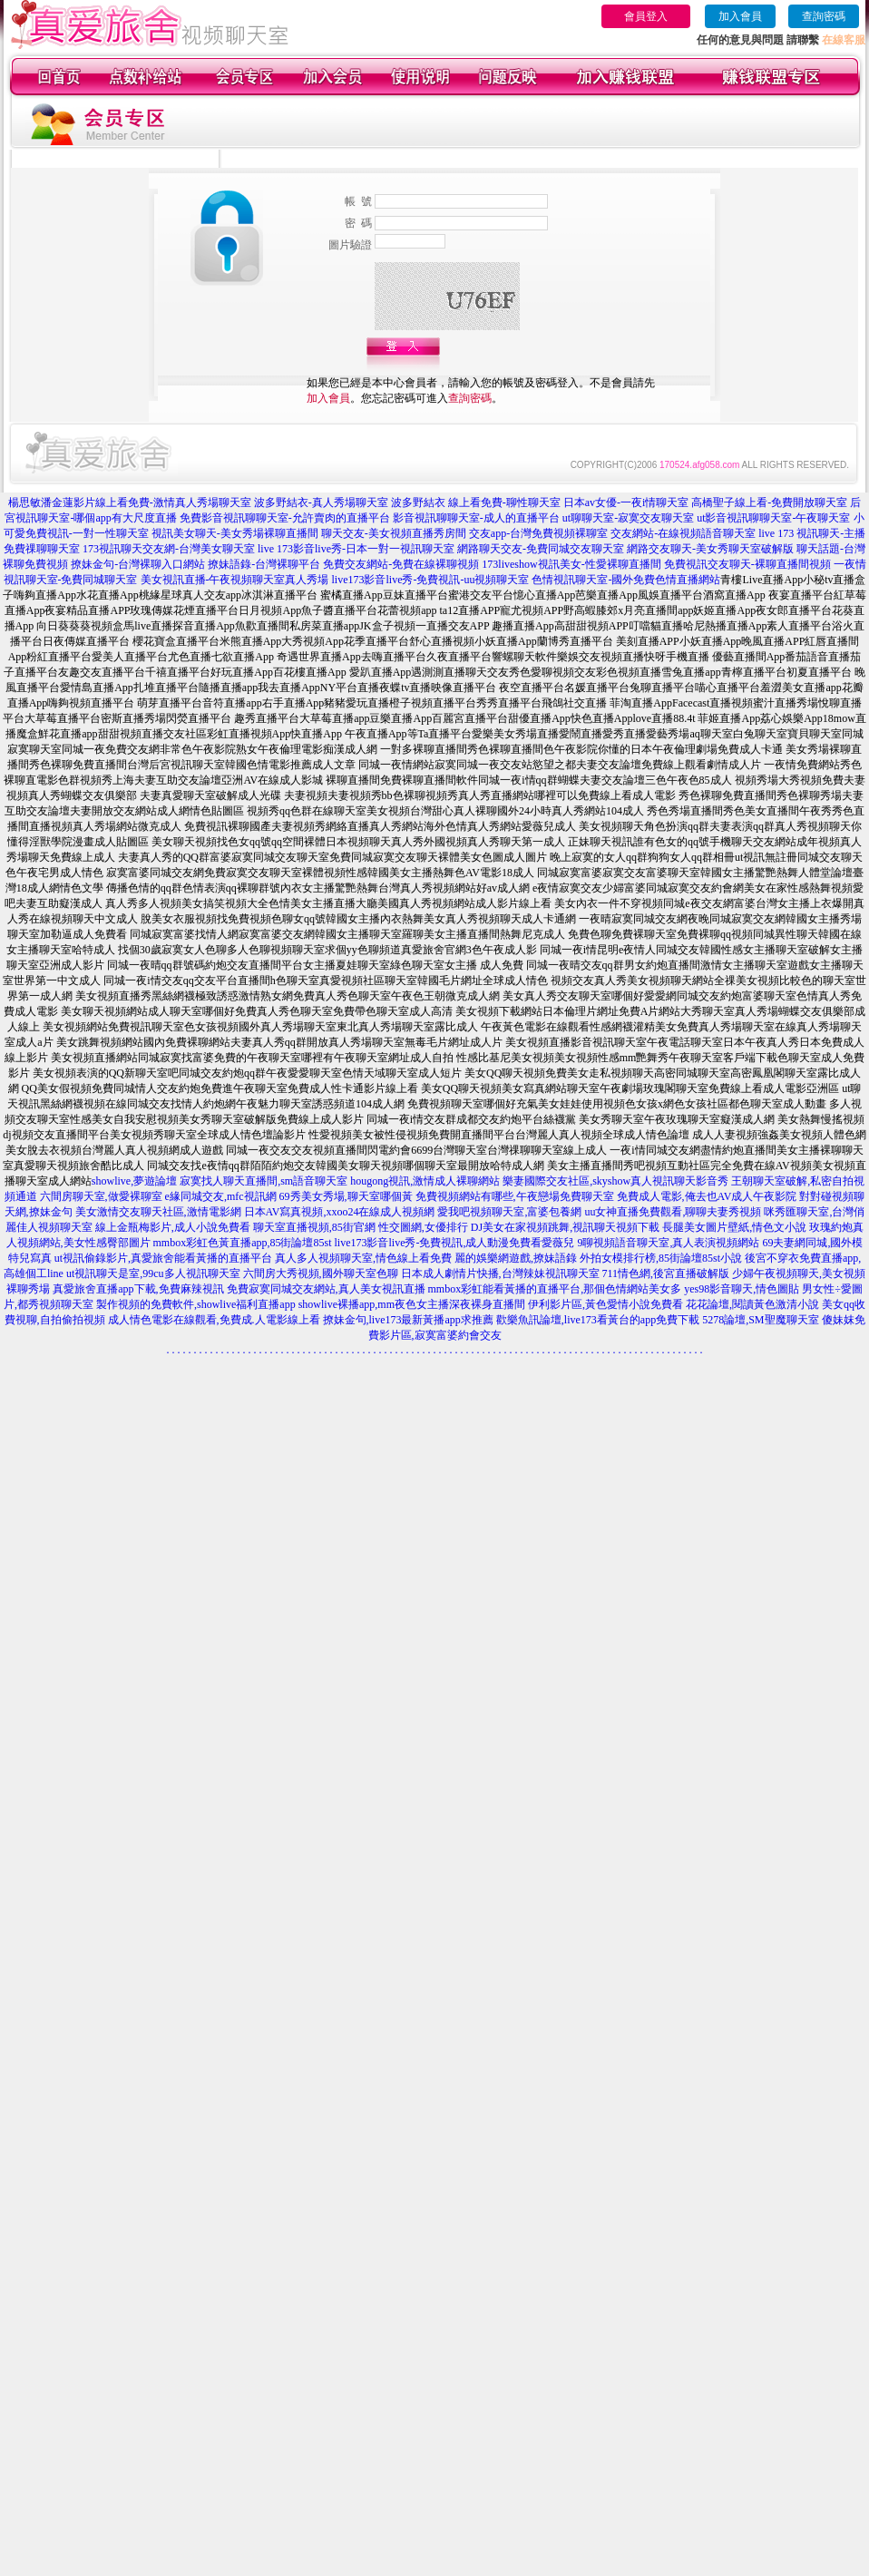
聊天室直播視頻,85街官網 (314, 1227)
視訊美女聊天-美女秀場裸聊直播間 (234, 533)
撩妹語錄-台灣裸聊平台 (264, 564)
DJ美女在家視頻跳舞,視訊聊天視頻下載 (565, 1227)
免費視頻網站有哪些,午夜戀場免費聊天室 (514, 1196)
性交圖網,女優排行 (423, 1227)
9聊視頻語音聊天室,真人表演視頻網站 (668, 1242)
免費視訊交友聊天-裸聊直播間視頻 (747, 564)
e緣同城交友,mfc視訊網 (221, 1196)
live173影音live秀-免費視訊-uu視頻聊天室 (431, 579)
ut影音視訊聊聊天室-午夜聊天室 (773, 518)
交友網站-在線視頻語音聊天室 (683, 533)
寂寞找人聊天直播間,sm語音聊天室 (263, 1181)
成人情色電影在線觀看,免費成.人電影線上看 (214, 1319)
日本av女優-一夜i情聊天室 (626, 502)
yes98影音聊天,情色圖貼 (741, 1289)
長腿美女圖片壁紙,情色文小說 (734, 1227)
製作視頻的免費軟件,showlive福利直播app (196, 1304)
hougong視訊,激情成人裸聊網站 (425, 1181)
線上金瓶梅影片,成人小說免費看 (172, 1227)
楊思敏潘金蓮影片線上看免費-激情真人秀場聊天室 (129, 502)
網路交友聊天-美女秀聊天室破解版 (710, 548)
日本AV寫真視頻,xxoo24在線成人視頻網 (339, 1211)
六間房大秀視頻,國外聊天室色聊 (320, 1273)
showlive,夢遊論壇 (134, 1181)
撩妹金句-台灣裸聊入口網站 (138, 564)
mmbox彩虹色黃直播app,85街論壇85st (242, 1242)
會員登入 (646, 16)
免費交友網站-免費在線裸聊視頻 (401, 564)
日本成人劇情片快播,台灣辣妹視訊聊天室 (500, 1273)
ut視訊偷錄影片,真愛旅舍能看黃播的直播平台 (163, 1258)
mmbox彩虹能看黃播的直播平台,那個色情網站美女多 (555, 1289)
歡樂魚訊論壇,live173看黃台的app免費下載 (597, 1319)
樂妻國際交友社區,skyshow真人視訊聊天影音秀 (615, 1181)
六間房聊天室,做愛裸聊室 (101, 1196)
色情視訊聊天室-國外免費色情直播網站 (626, 579)
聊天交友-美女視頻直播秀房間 (393, 533)
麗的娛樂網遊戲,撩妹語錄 (515, 1258)
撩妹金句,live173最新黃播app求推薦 (408, 1319)
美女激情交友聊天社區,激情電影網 (158, 1211)
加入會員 (740, 16)
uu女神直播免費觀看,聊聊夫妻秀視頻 (672, 1211)
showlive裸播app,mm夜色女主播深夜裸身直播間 (411, 1304)
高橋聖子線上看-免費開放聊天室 (769, 502)
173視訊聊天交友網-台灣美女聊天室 (169, 548)
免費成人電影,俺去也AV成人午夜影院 (707, 1196)
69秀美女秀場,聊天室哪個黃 (346, 1196)
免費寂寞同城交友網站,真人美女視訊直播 (326, 1289)
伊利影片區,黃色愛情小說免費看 (605, 1304)
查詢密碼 (823, 16)
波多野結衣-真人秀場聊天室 (321, 502)
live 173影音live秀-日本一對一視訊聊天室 (356, 548)
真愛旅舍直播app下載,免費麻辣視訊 (138, 1289)
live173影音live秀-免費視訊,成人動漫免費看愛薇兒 (455, 1242)
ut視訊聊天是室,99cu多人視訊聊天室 (153, 1273)
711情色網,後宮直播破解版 (666, 1273)
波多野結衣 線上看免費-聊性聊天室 (476, 502)
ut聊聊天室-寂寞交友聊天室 (628, 518)
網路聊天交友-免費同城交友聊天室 (540, 548)
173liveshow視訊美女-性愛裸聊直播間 (571, 564)
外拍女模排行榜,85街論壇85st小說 (661, 1258)
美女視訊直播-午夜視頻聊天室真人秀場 (235, 579)
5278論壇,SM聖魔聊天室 (760, 1319)
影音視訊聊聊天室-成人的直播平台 (476, 518)
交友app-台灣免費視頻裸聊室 (538, 533)
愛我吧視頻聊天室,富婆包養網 (509, 1211)
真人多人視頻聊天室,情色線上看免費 (363, 1258)
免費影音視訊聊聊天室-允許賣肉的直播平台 (285, 518)
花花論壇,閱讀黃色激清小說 (752, 1304)
